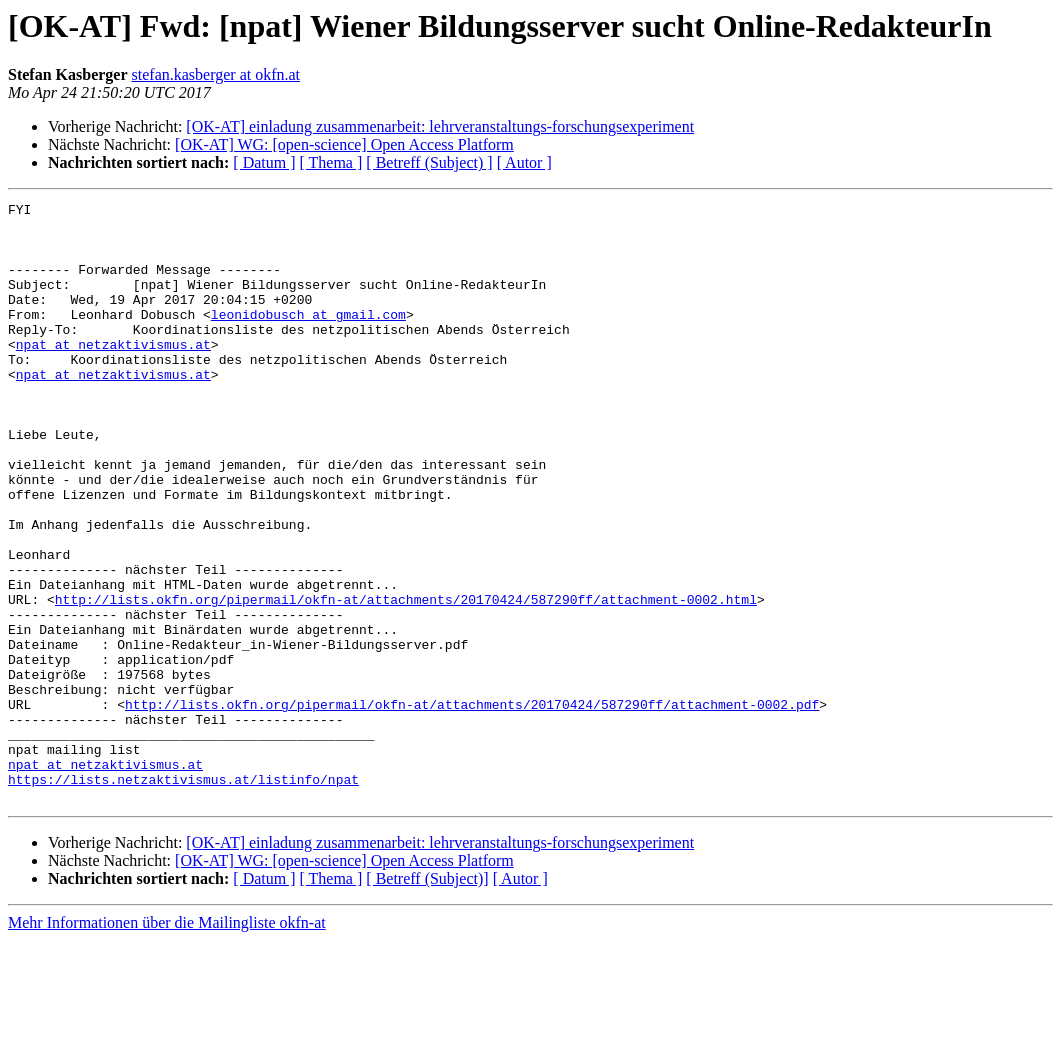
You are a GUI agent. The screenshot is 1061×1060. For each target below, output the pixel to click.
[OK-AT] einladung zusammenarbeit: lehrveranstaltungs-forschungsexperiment (440, 126)
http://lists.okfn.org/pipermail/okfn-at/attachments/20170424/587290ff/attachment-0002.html (406, 680)
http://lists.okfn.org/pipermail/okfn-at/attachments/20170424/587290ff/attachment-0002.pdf (472, 806)
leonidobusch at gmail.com (308, 338)
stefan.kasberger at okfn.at (216, 74)
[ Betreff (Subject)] (427, 998)
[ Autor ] (524, 162)
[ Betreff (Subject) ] (429, 162)
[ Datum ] (264, 162)
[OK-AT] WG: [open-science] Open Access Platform (344, 144)
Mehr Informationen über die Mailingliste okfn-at (167, 1042)
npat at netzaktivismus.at (113, 374)
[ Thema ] (331, 162)
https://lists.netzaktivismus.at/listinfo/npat (183, 896)
